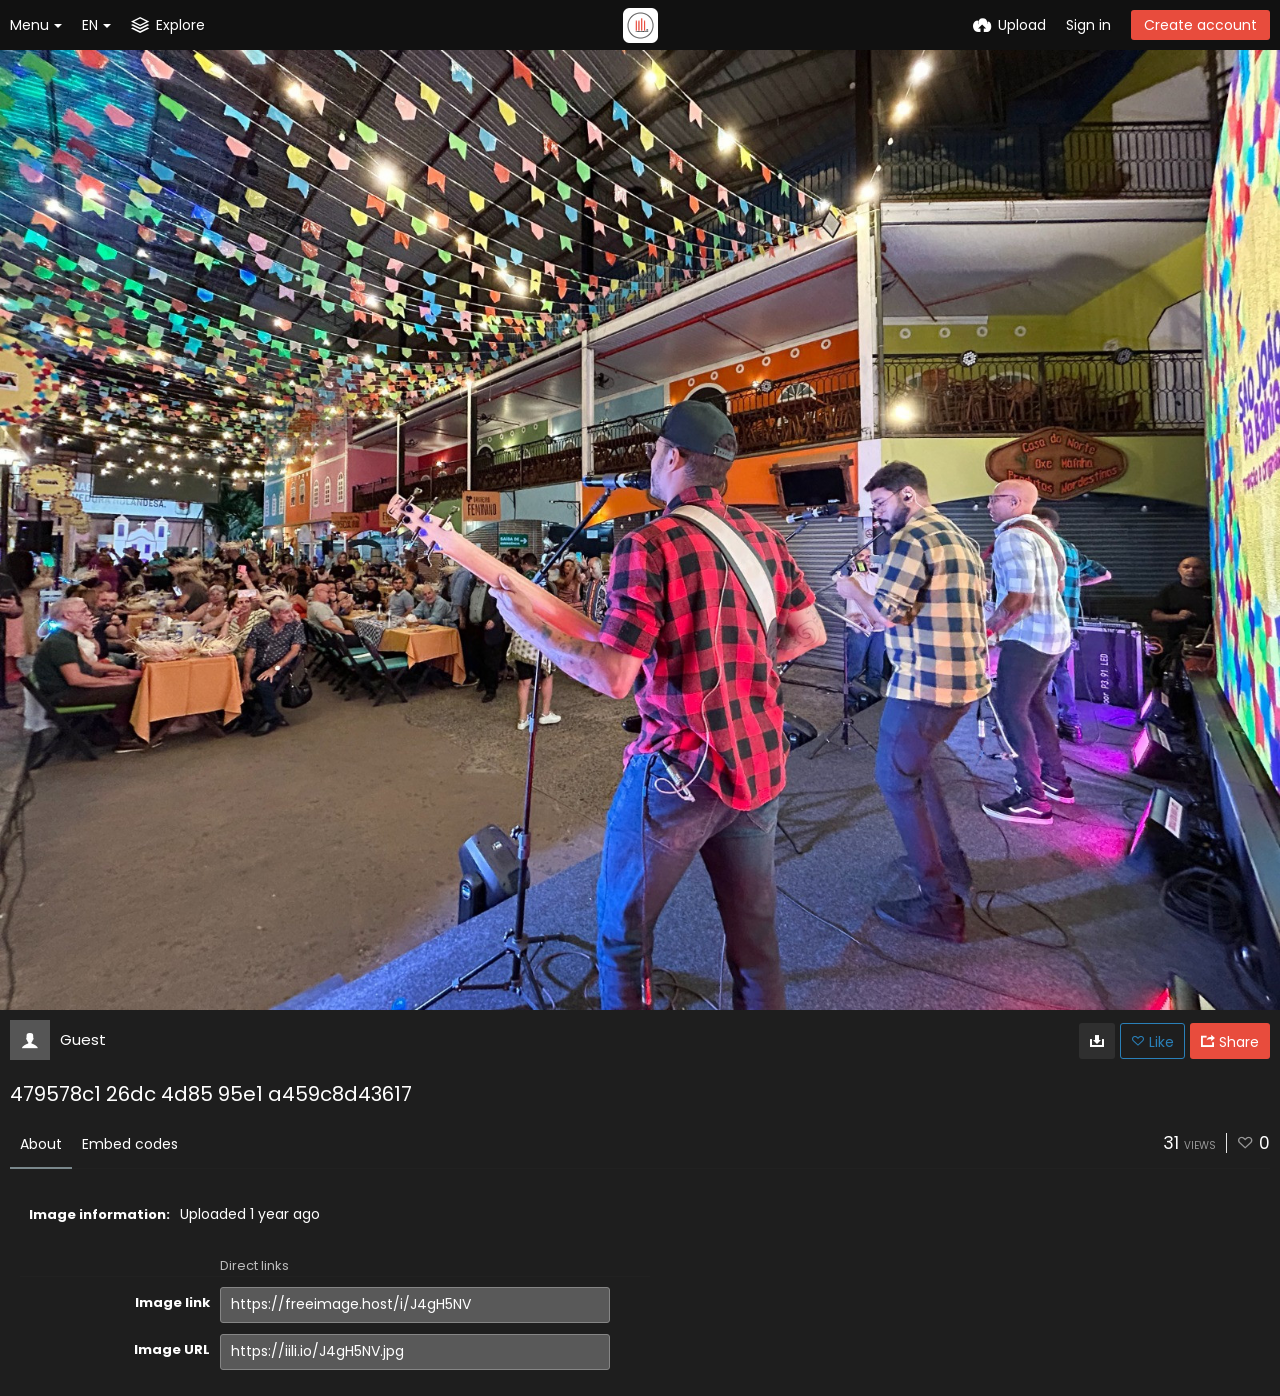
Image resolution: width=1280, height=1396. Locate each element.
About (41, 1144)
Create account (1200, 25)
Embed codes (130, 1144)
